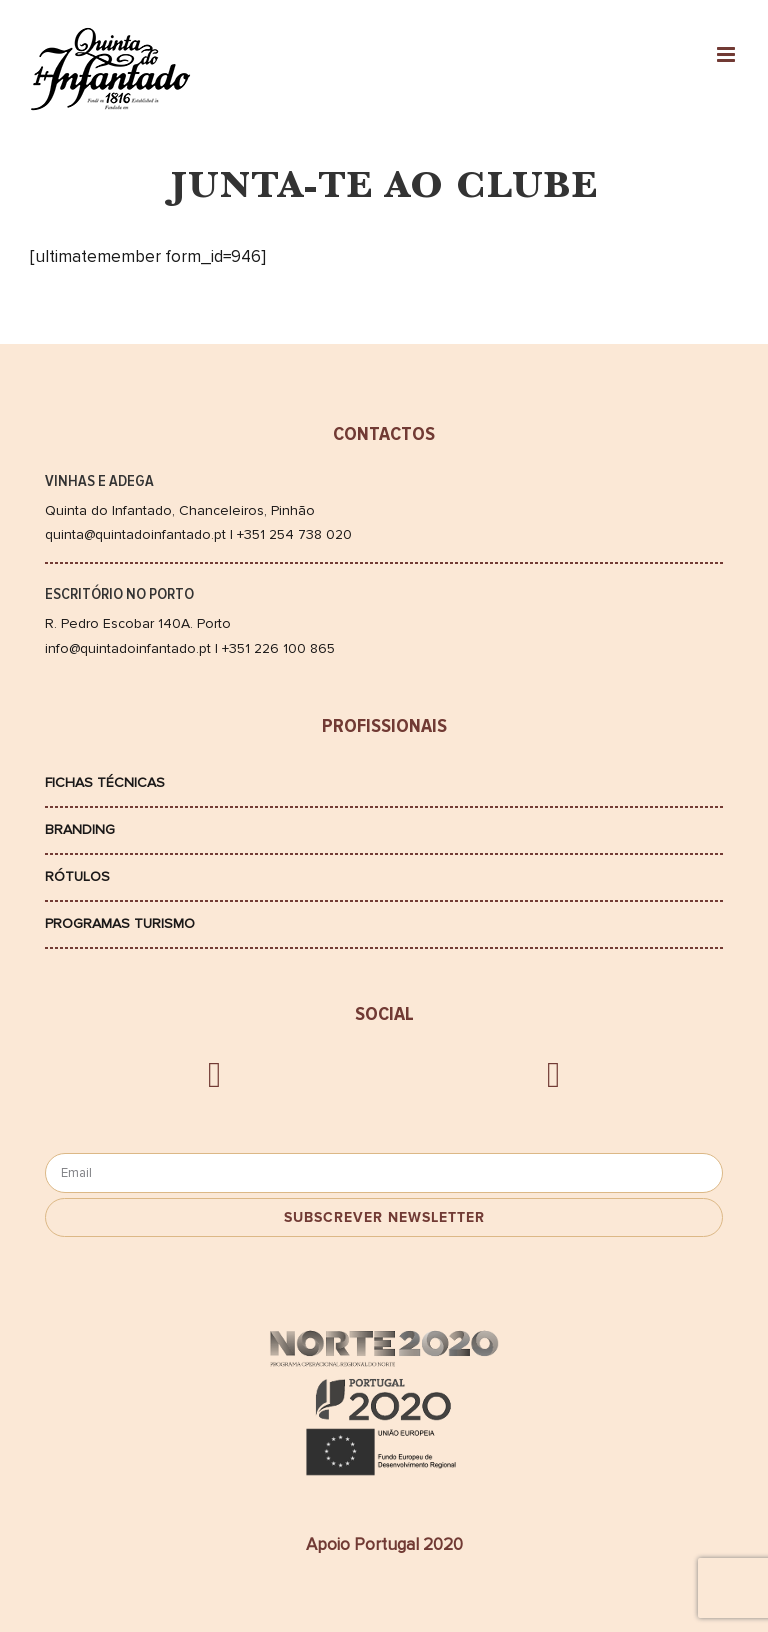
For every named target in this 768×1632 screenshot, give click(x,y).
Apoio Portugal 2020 (384, 1544)
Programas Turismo (120, 923)
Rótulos (77, 876)
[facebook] (214, 1075)
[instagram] (553, 1075)
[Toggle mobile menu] (727, 54)
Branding (80, 829)
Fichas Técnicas (105, 782)
